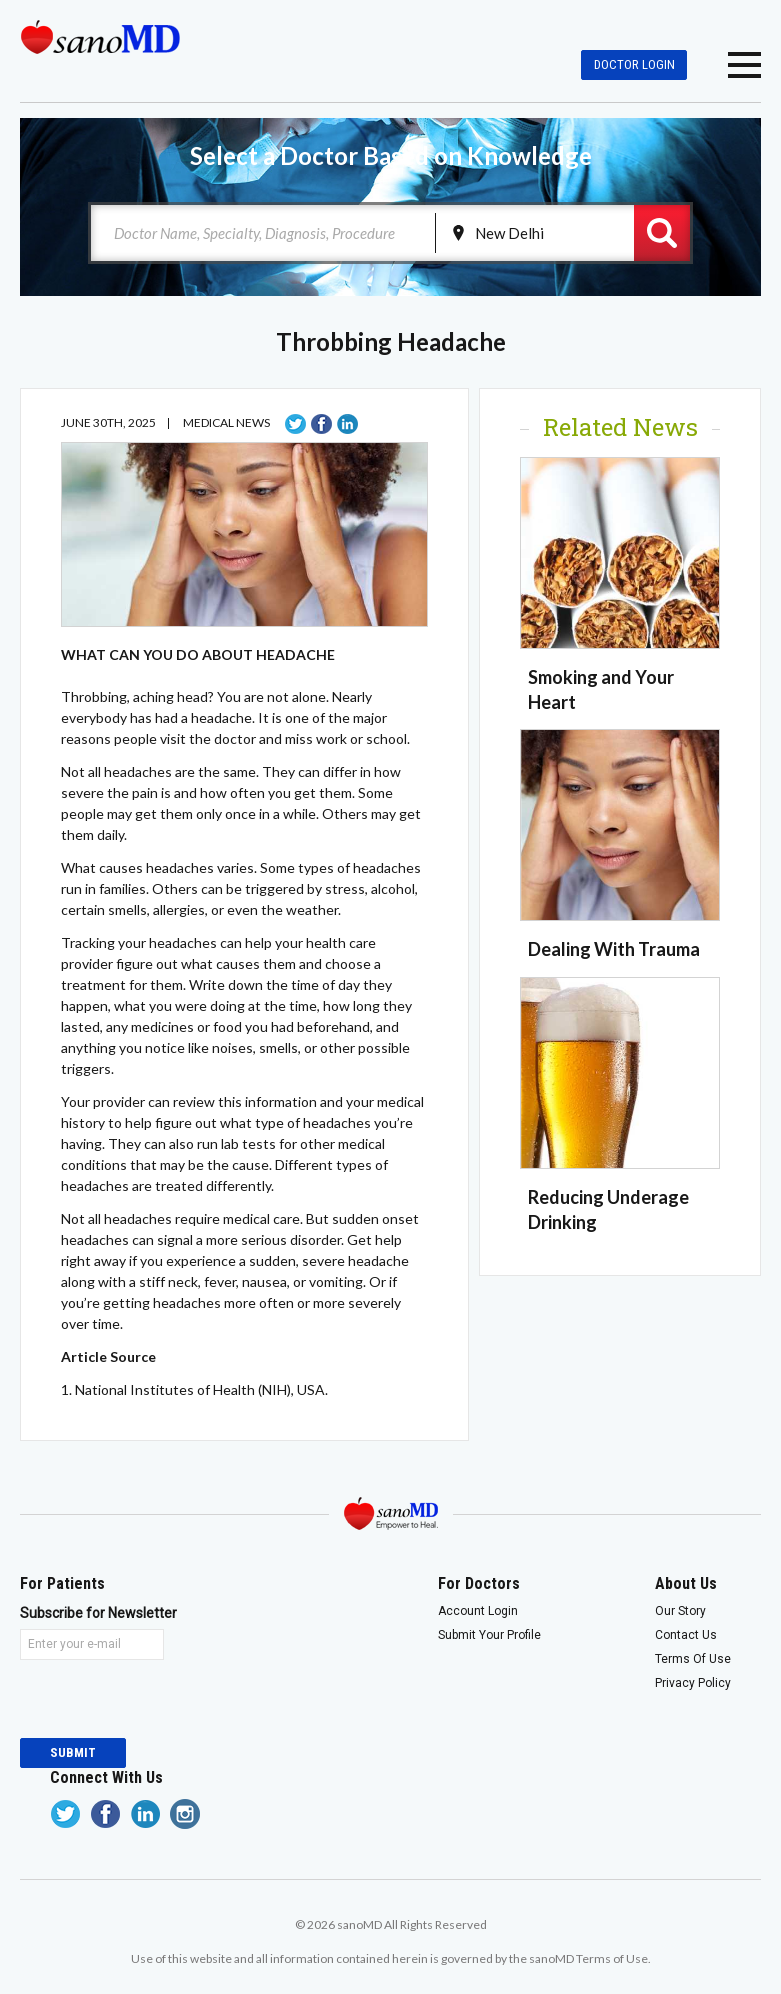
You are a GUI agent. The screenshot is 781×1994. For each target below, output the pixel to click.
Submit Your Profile (489, 1635)
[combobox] (263, 233)
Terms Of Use (693, 1659)
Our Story (680, 1611)
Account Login (478, 1611)
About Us (686, 1583)
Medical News (226, 422)
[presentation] (172, 1699)
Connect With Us (106, 1777)
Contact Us (686, 1635)
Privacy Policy (693, 1683)
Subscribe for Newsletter (92, 1613)
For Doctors (479, 1583)
